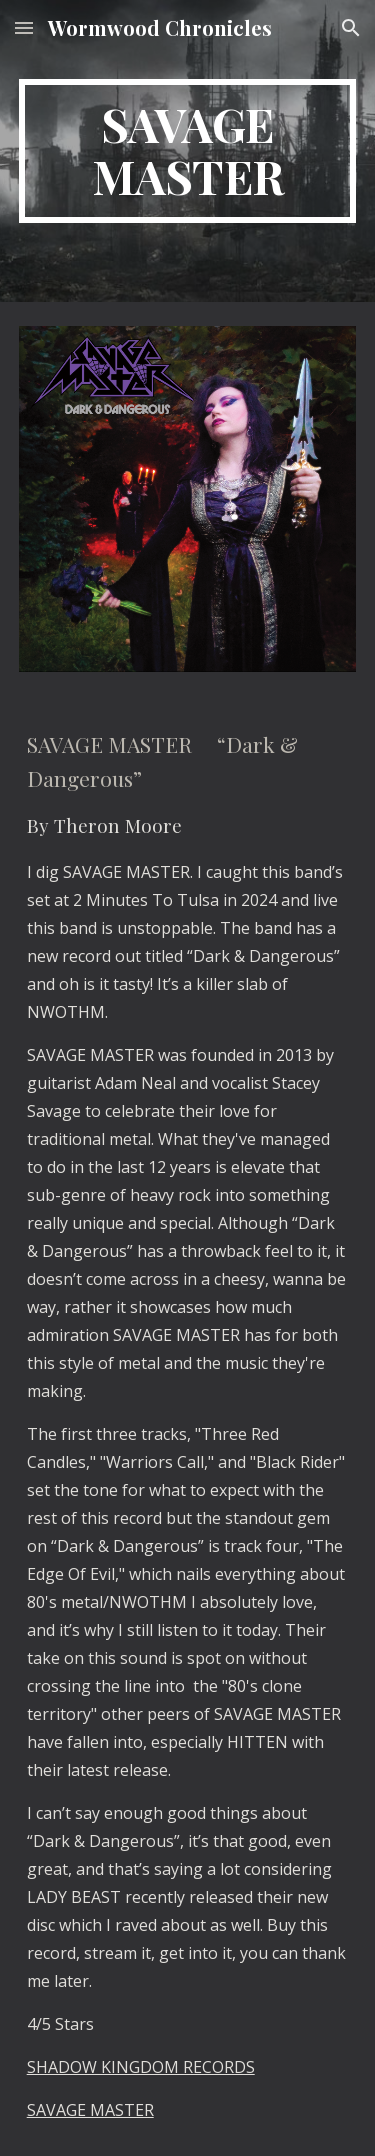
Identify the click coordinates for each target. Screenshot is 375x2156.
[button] (24, 27)
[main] (188, 151)
